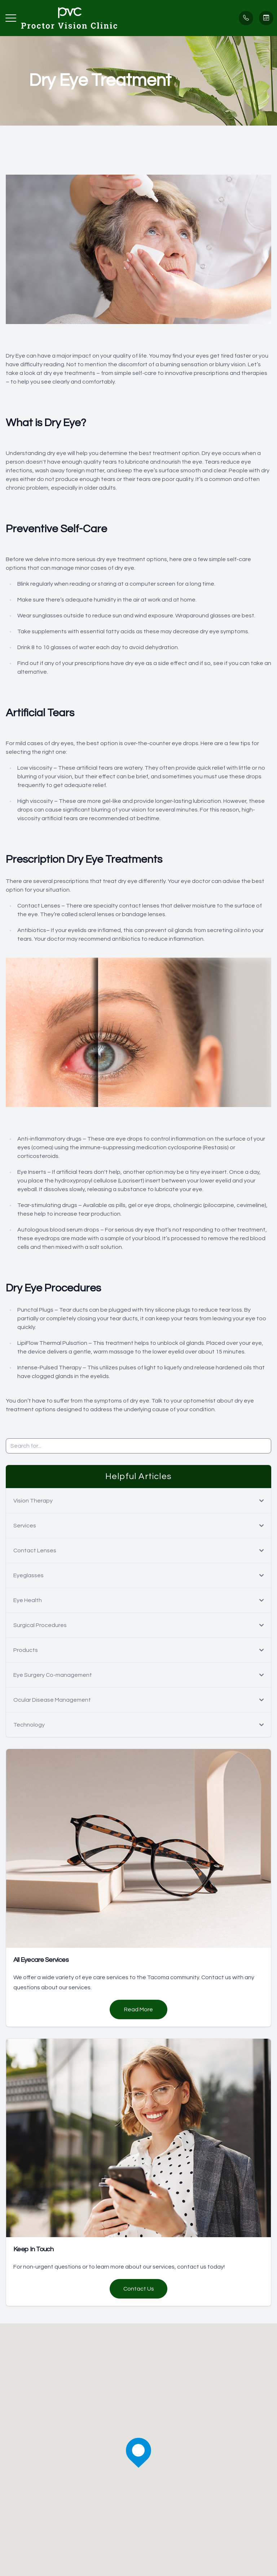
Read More (138, 2009)
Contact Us (138, 2289)
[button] (11, 18)
